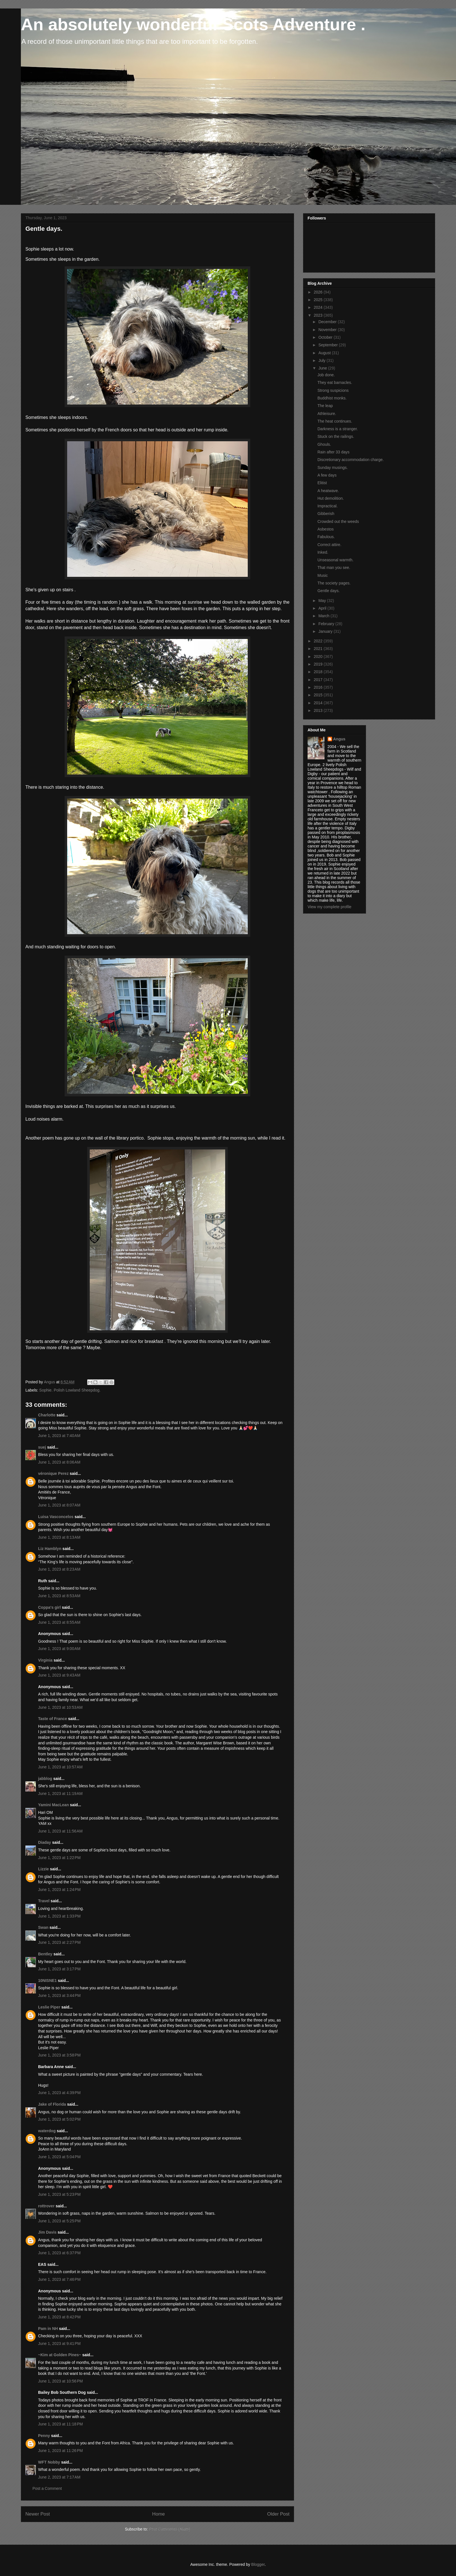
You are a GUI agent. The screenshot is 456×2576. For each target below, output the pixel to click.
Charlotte (46, 1415)
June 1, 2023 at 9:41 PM (59, 2343)
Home (158, 2514)
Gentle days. (328, 590)
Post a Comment (47, 2488)
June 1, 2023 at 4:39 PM (59, 2092)
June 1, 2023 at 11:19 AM (60, 1793)
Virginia (45, 1660)
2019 (319, 664)
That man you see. (333, 567)
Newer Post (37, 2514)
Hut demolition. (330, 498)
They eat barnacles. (334, 382)
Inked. (322, 552)
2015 (319, 695)
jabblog (45, 1778)
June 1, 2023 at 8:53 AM (59, 1596)
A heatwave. (328, 490)
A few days (327, 475)
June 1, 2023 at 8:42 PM (59, 2317)
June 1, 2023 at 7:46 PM (59, 2279)
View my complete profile (329, 907)
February (326, 623)
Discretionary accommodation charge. (350, 459)
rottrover (46, 2206)
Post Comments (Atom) (169, 2529)
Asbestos (325, 529)
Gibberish (325, 513)
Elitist (322, 483)
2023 (319, 315)
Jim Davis (47, 2232)
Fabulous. (326, 536)
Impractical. (327, 506)
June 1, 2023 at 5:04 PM (59, 2157)
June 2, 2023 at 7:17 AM (59, 2477)
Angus (339, 739)
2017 (319, 679)
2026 (319, 292)
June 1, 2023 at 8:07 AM (59, 1505)
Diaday (44, 1842)
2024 (319, 307)
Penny (44, 2435)
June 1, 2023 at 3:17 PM (59, 1969)
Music (322, 575)
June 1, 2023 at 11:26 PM (60, 2450)
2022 (319, 641)
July (322, 360)
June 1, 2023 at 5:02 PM (59, 2119)
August (325, 353)
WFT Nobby (49, 2462)
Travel (43, 1901)
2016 (319, 687)
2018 (319, 671)
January (326, 631)
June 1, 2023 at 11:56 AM (60, 1831)
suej (42, 1447)
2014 (319, 703)
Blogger (257, 2564)
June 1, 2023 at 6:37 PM (59, 2253)
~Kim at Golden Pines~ (59, 2355)
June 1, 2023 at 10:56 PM (60, 2381)
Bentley (45, 1954)
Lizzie (43, 1869)
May (322, 600)
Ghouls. (324, 444)
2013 (319, 710)
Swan (43, 1927)
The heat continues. (334, 421)
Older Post (278, 2514)
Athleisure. (326, 413)
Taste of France (52, 1718)
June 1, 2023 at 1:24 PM (59, 1889)
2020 (319, 656)
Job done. (326, 375)
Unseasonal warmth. (335, 560)
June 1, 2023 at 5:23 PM (59, 2194)
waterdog (47, 2131)
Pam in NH (48, 2328)
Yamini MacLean (53, 1805)
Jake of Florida (52, 2104)
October (326, 337)
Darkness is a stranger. (337, 429)
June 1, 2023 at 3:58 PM (59, 2055)
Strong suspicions (333, 390)
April (322, 608)
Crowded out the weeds (338, 521)
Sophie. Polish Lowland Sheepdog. (69, 1390)
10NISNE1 (47, 1980)
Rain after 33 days (333, 452)
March (324, 616)
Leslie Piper (49, 2007)
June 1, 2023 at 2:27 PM (59, 1942)
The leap (325, 405)
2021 (319, 648)
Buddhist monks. (332, 398)
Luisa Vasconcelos (55, 1516)
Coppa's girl (49, 1607)
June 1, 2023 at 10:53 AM (60, 1707)
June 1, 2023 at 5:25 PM (59, 2221)
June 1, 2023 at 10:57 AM (60, 1767)
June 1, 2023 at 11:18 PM (60, 2424)
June (323, 368)
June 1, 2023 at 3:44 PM (59, 1995)
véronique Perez (53, 1473)
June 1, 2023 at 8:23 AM (59, 1569)
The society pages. (334, 583)
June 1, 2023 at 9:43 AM (59, 1675)
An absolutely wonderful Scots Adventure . (193, 24)
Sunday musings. (332, 467)
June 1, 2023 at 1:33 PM (59, 1916)
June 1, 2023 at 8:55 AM (59, 1622)
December (327, 321)
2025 (319, 299)
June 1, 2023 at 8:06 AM (59, 1462)
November (327, 329)
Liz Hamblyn (49, 1548)
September (328, 345)
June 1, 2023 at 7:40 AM (59, 1435)
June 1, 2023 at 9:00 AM (59, 1648)
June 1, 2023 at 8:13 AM (59, 1537)
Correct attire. (329, 544)
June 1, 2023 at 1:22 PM (59, 1857)
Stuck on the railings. (335, 436)
